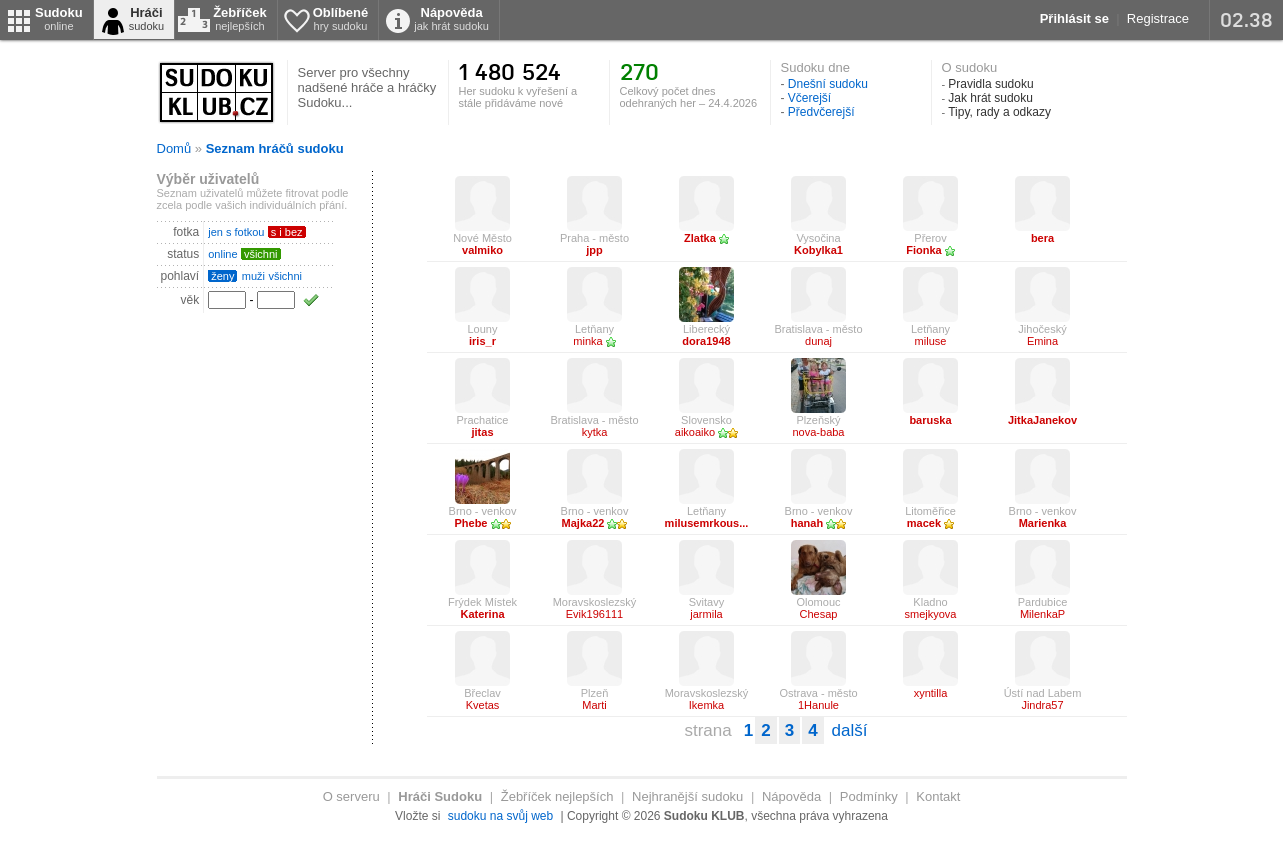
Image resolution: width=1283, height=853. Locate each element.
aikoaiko (706, 432)
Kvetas (483, 705)
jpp (594, 250)
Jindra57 (1042, 705)
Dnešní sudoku (828, 84)
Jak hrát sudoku (990, 98)
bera (1042, 238)
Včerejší (809, 98)
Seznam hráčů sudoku (275, 148)
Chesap (819, 614)
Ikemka (706, 705)
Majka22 (595, 523)
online (222, 254)
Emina (1042, 341)
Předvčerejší (821, 112)
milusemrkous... (707, 523)
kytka (595, 432)
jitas (482, 432)
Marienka (1043, 523)
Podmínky (869, 796)
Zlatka (706, 238)
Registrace (1158, 18)
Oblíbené (341, 18)
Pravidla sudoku (990, 84)
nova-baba (819, 432)
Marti (594, 705)
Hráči (146, 18)
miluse (931, 341)
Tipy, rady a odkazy (999, 112)
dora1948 (706, 341)
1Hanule (818, 705)
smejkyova (931, 614)
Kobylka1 (818, 250)
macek (930, 523)
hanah (818, 523)
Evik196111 (595, 614)
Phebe (482, 523)
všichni (285, 276)
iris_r (482, 341)
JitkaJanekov (1042, 420)
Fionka (930, 250)
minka (594, 341)
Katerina (482, 614)
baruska (930, 420)
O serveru (351, 796)
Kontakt (938, 796)
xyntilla (931, 693)
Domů (174, 148)
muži (253, 276)
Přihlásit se (1074, 18)
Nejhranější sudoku (687, 796)
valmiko (482, 250)
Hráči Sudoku (440, 796)
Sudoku (59, 18)
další (850, 730)
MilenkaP (1042, 614)
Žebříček (239, 18)
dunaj (818, 341)
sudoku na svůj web (500, 816)
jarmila (706, 614)
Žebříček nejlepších (557, 796)
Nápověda (451, 18)
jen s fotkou (236, 232)
